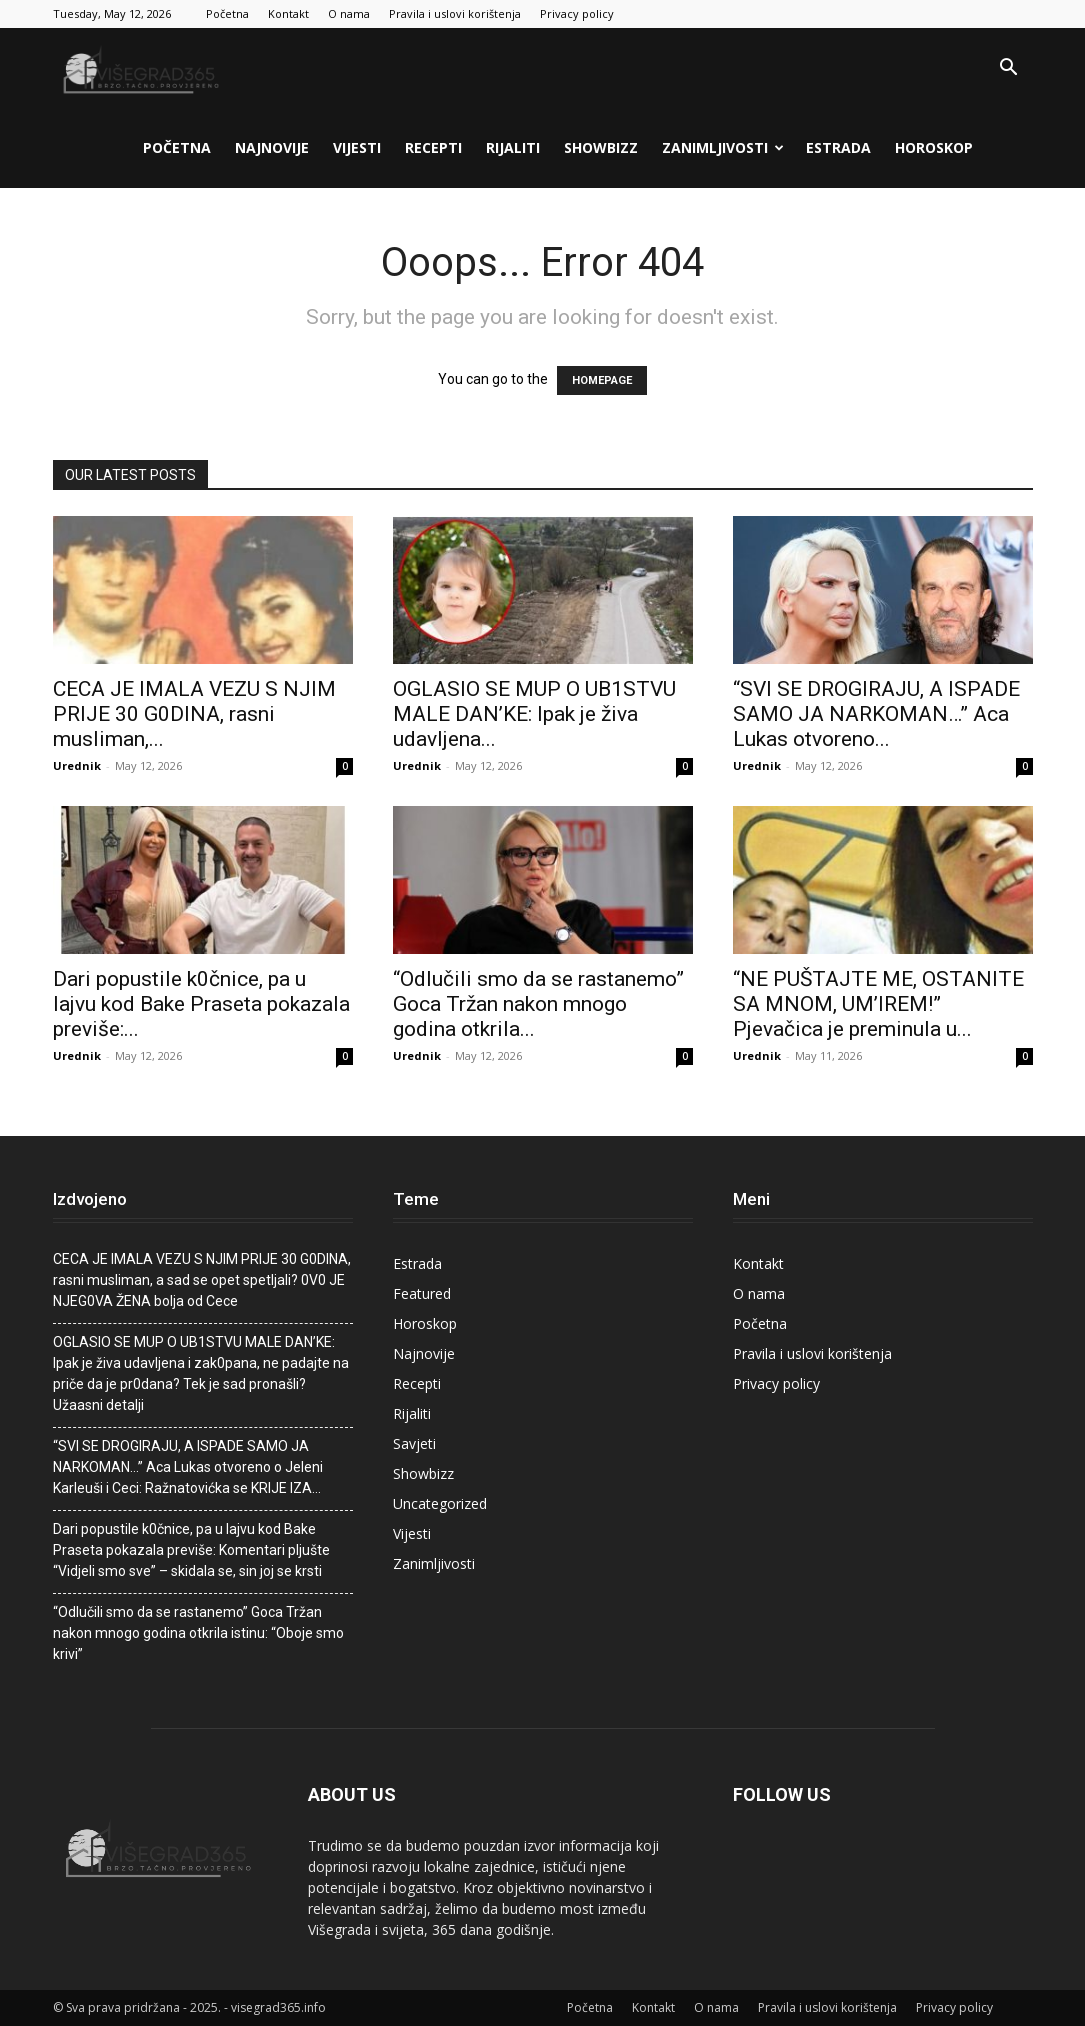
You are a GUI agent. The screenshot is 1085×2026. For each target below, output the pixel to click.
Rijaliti (513, 147)
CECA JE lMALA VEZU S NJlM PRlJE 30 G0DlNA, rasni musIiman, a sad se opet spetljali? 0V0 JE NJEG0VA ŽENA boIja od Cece (202, 1280)
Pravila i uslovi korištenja (455, 13)
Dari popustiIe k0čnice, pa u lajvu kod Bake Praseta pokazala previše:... (201, 1004)
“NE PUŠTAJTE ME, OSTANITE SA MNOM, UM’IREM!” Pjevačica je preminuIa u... (878, 1004)
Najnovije (272, 147)
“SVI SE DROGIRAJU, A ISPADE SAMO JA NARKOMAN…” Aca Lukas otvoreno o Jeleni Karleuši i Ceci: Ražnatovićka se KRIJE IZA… (188, 1467)
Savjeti (414, 1443)
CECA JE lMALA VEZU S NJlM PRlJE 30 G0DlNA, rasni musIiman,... (194, 714)
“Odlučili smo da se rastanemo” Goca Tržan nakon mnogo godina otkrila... (538, 1004)
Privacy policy (577, 13)
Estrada (838, 147)
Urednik (77, 765)
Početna (227, 13)
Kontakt (288, 13)
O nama (349, 13)
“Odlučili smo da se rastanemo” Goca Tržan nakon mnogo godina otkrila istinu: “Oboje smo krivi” (198, 1633)
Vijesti (357, 147)
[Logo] (143, 68)
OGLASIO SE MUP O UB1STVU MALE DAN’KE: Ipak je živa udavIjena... (534, 714)
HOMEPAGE (602, 380)
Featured (422, 1293)
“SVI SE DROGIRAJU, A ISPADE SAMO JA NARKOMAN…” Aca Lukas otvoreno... (876, 714)
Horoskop (934, 147)
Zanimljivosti (723, 147)
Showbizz (601, 147)
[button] (1009, 69)
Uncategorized (440, 1503)
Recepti (433, 147)
